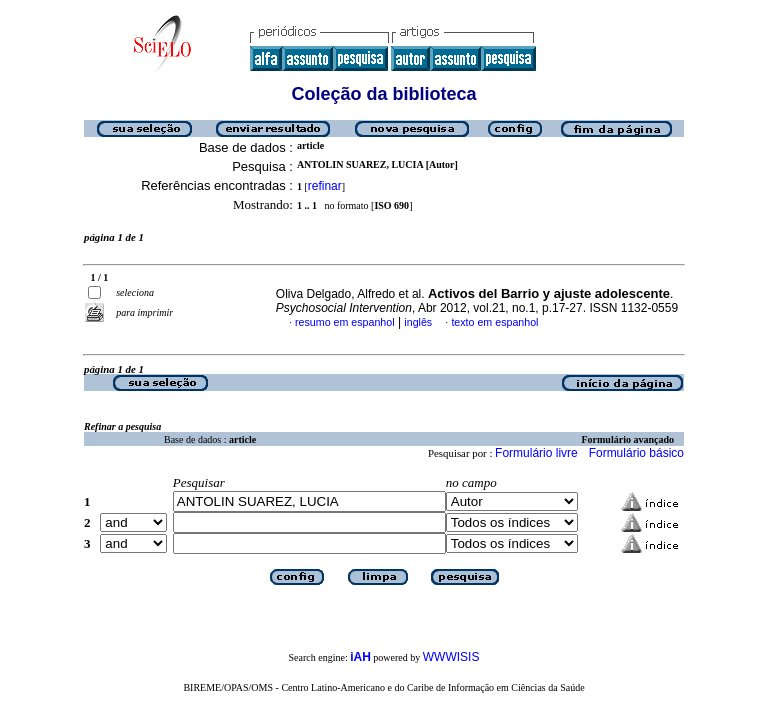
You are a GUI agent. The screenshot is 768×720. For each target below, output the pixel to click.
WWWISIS (451, 657)
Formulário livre (536, 453)
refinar (325, 186)
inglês (418, 322)
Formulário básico (636, 453)
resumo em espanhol (345, 322)
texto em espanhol (494, 322)
